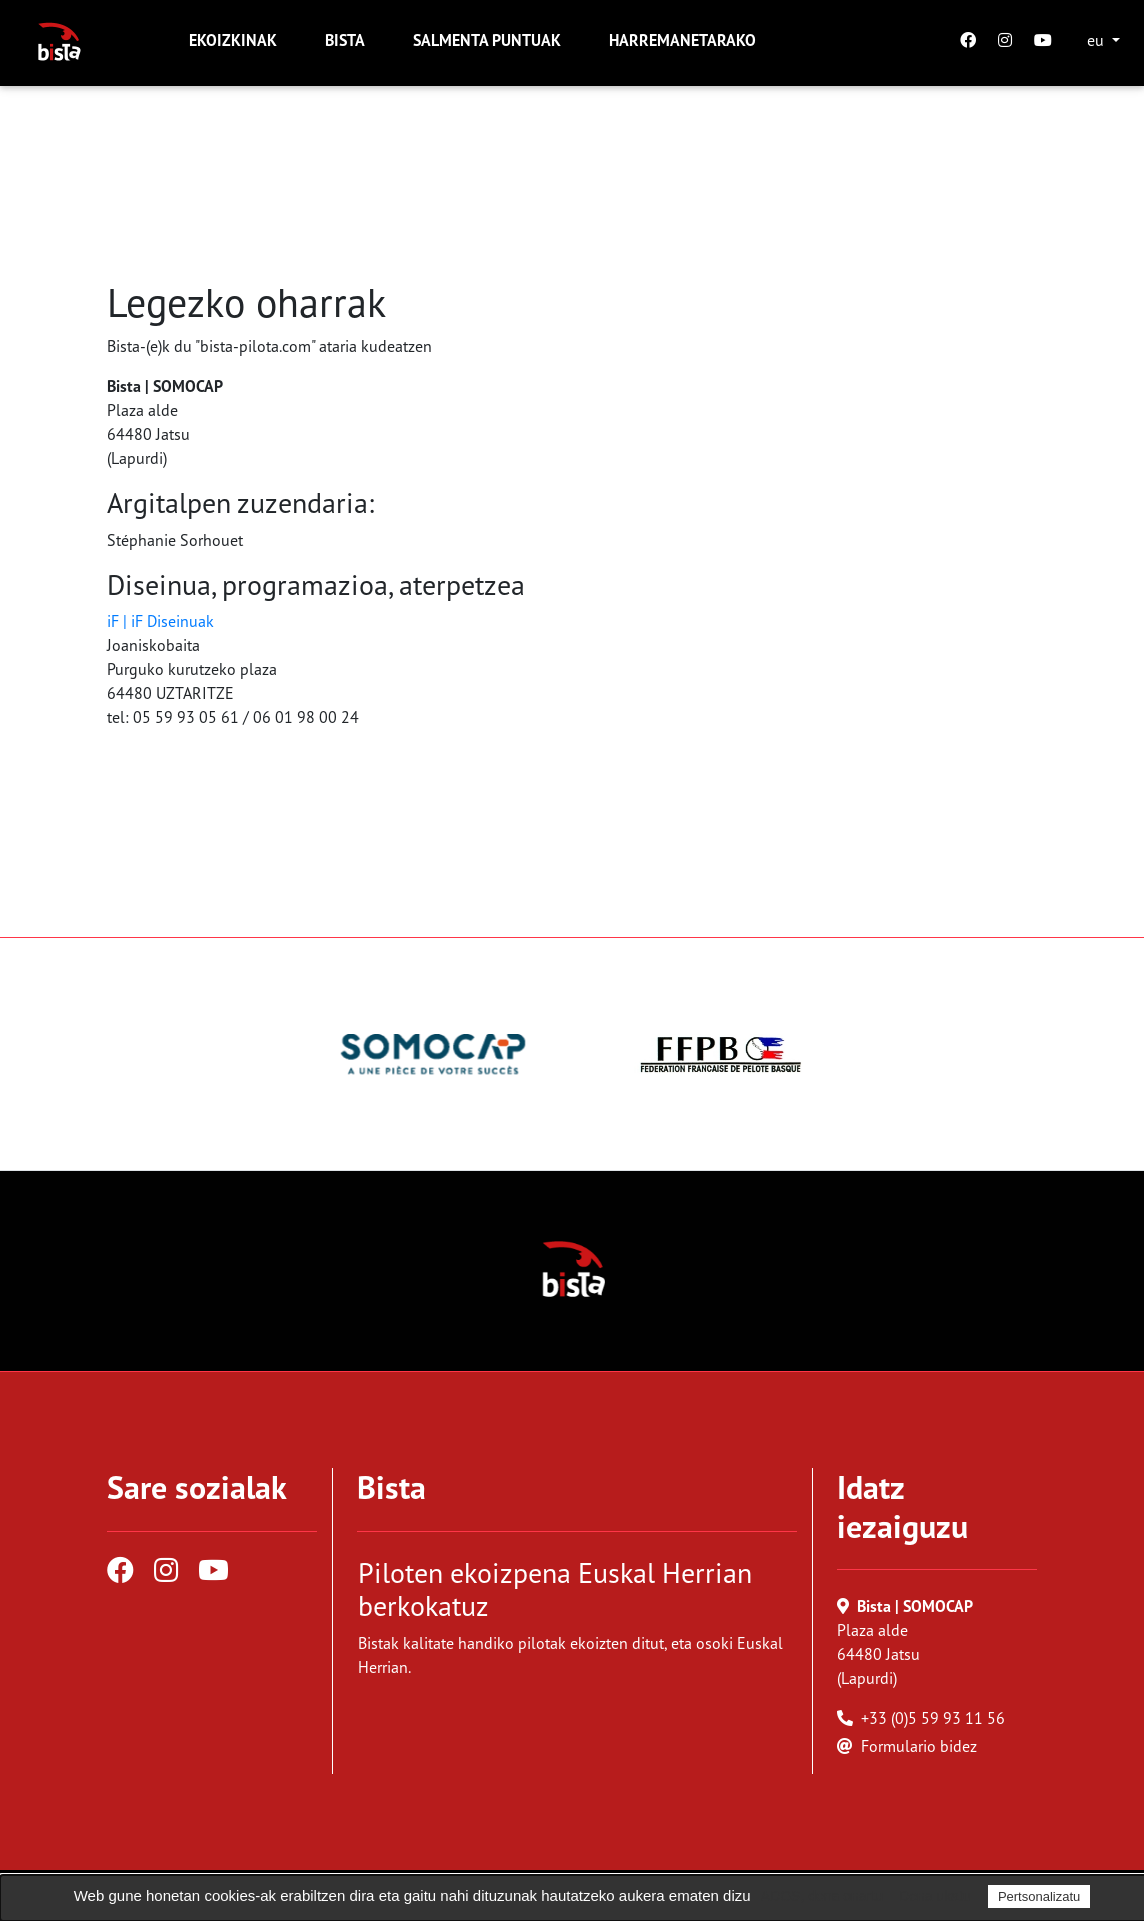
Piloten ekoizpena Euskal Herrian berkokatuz (555, 1589)
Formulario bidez (919, 1746)
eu (1097, 40)
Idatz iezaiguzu (902, 1506)
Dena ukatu (935, 1896)
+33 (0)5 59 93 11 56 (933, 1718)
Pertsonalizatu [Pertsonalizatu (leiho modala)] (1039, 1896)
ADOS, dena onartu (822, 1896)
